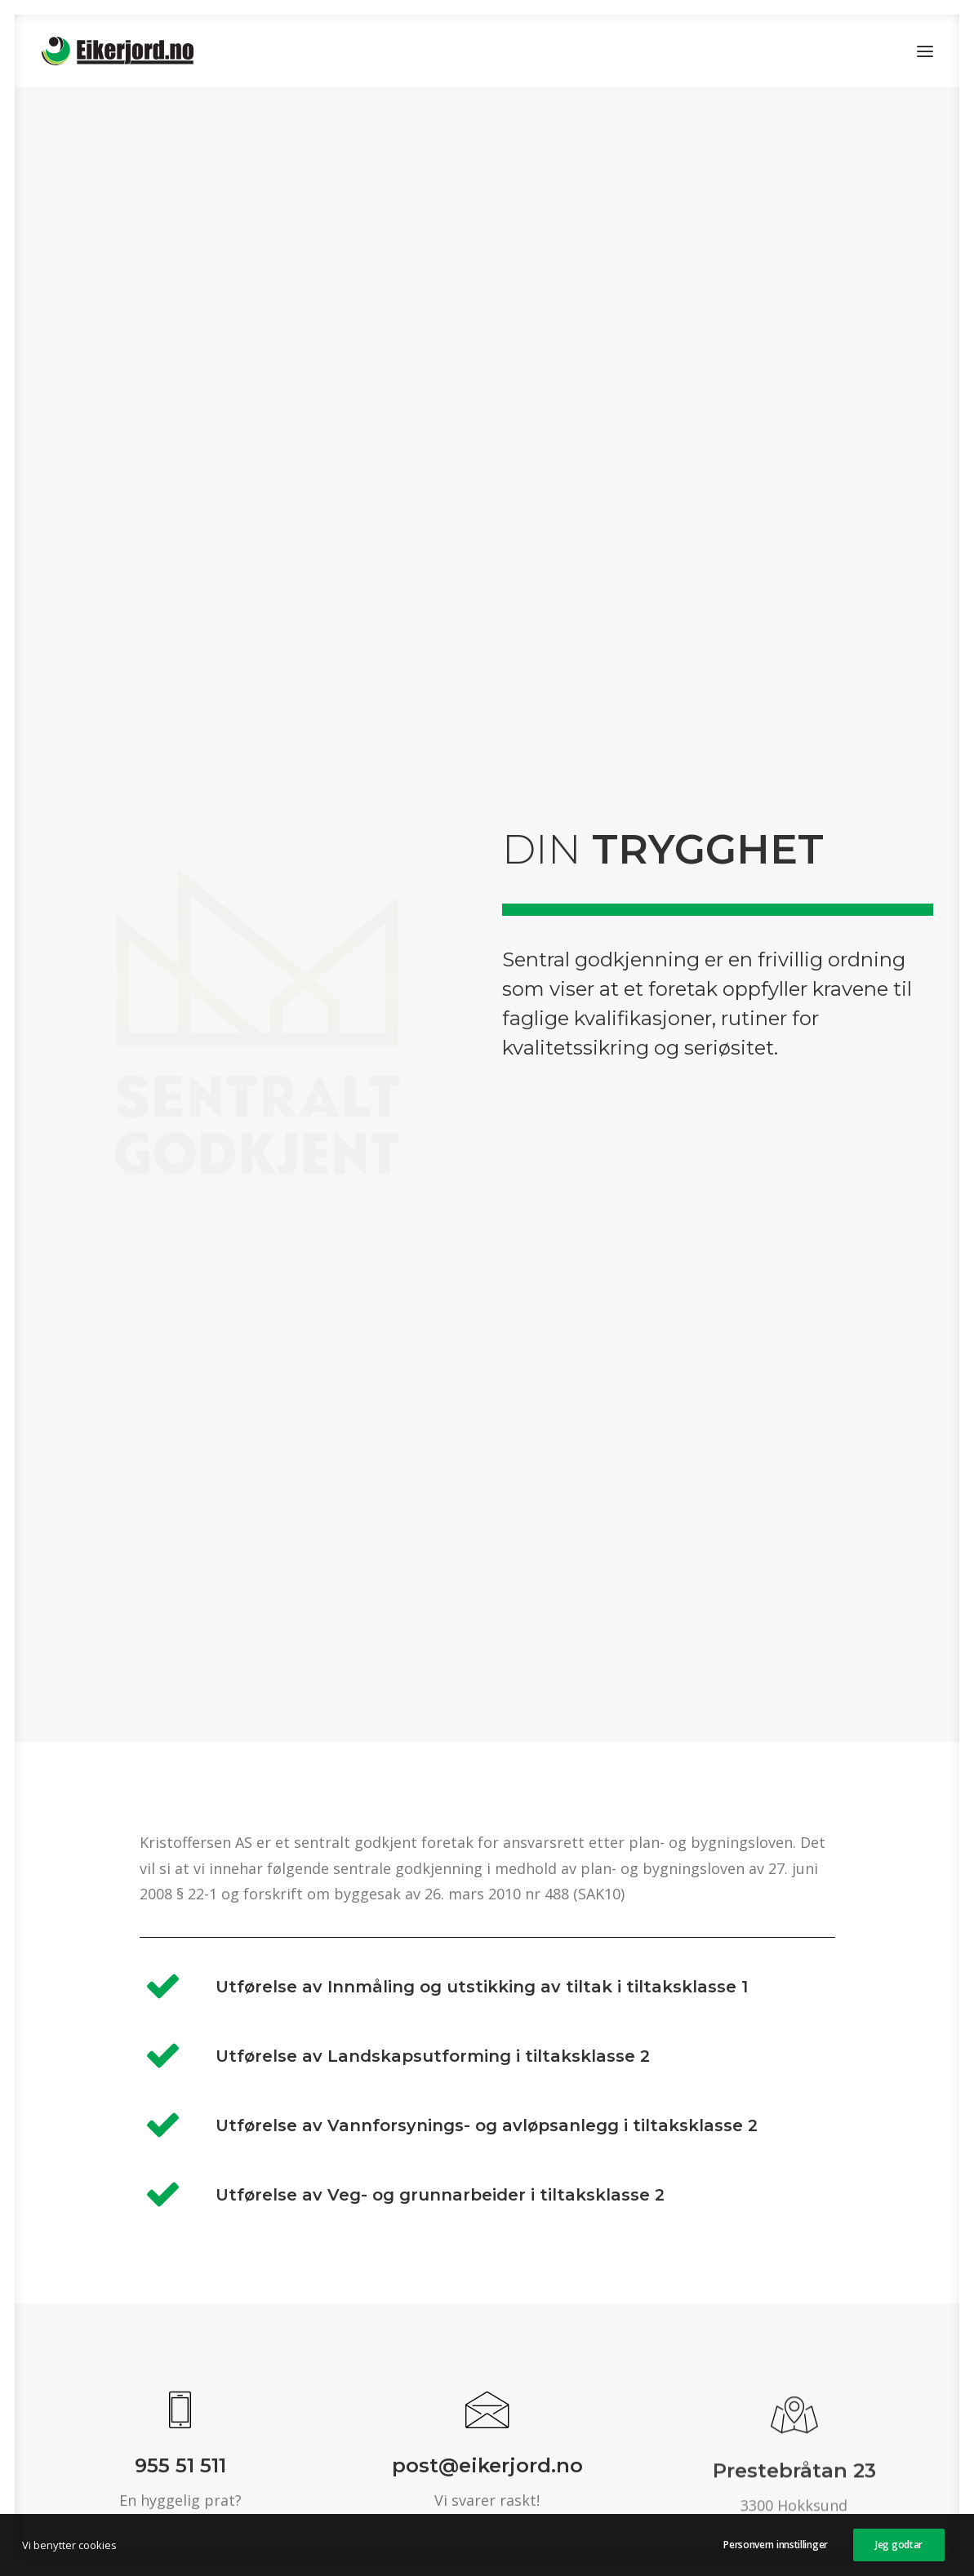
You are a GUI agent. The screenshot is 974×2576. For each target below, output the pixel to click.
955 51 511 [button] (180, 1419)
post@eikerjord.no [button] (487, 1426)
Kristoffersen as (493, 2445)
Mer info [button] (585, 2248)
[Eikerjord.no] (118, 51)
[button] (925, 51)
